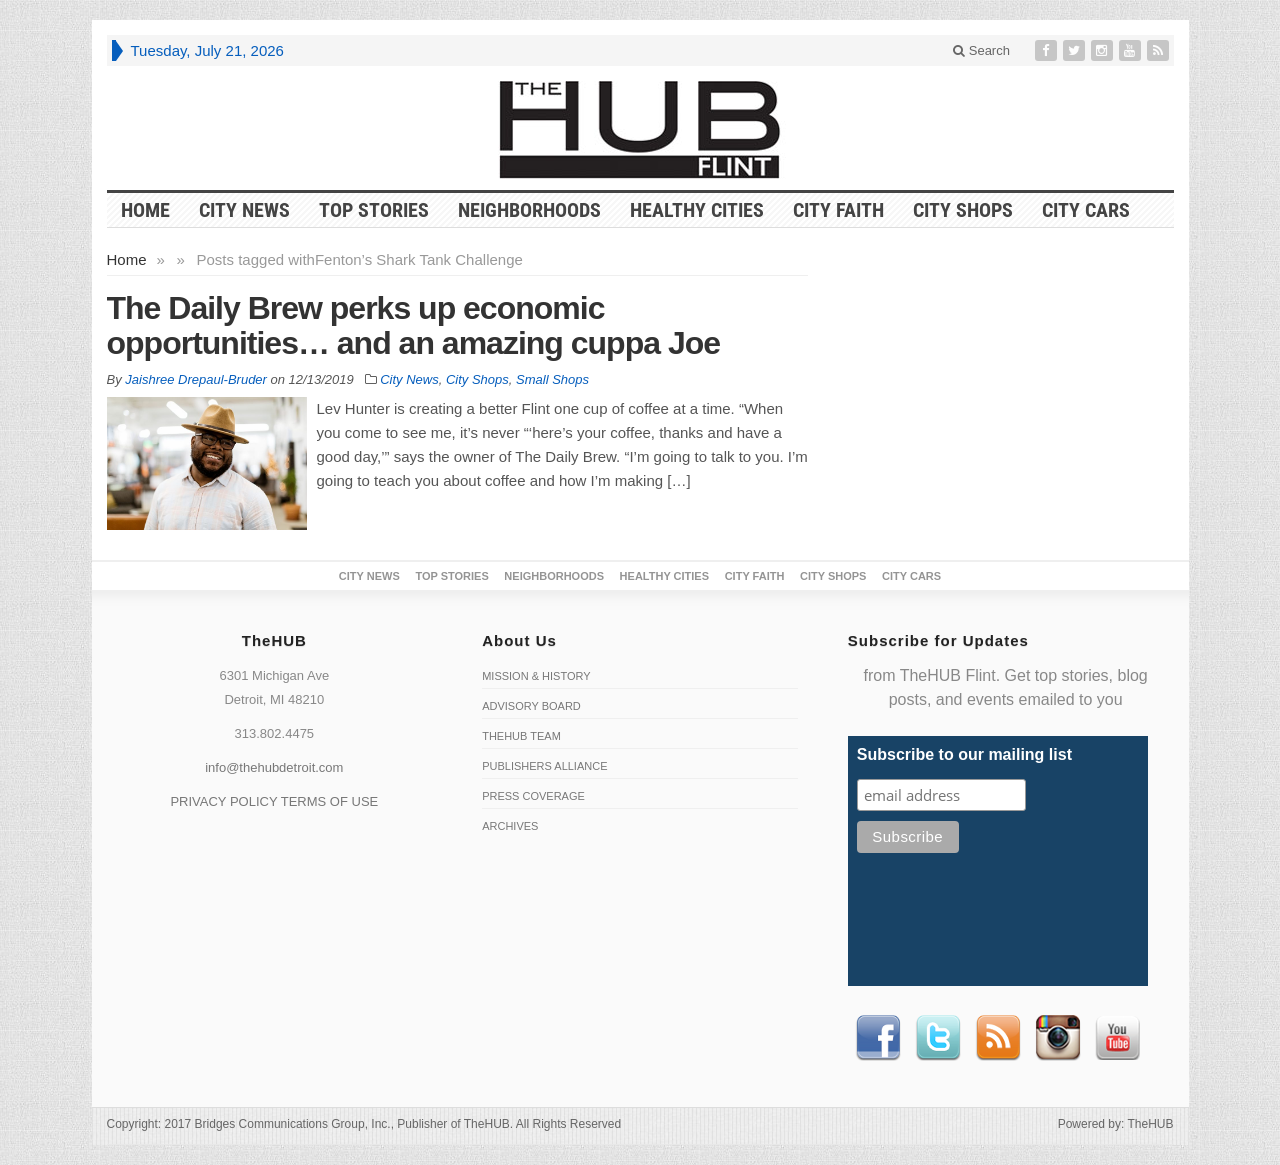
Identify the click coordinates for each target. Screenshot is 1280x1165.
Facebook (878, 1038)
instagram (1058, 1038)
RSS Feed (998, 1038)
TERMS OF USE (330, 801)
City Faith (838, 210)
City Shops (963, 210)
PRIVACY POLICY (223, 801)
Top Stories (374, 210)
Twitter (938, 1038)
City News (244, 210)
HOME (145, 210)
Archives (510, 826)
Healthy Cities (697, 210)
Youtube (1118, 1038)
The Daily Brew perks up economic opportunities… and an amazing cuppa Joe (414, 325)
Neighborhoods (529, 210)
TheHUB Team (521, 736)
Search (981, 50)
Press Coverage (533, 796)
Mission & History (536, 676)
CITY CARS (1086, 210)
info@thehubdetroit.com (274, 767)
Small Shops (552, 379)
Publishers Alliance (544, 766)
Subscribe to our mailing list (964, 754)
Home (127, 259)
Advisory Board (531, 706)
